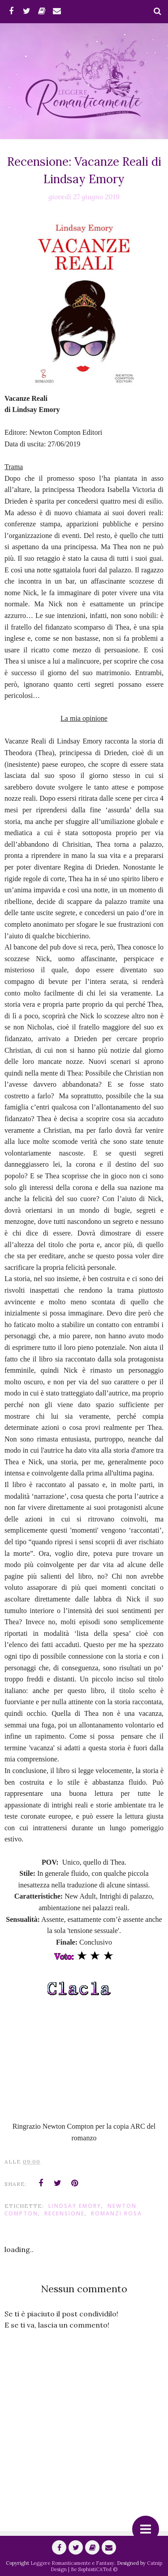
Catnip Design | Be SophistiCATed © (106, 2566)
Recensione (64, 2213)
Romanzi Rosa (116, 2213)
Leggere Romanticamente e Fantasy (72, 2563)
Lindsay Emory (74, 2206)
